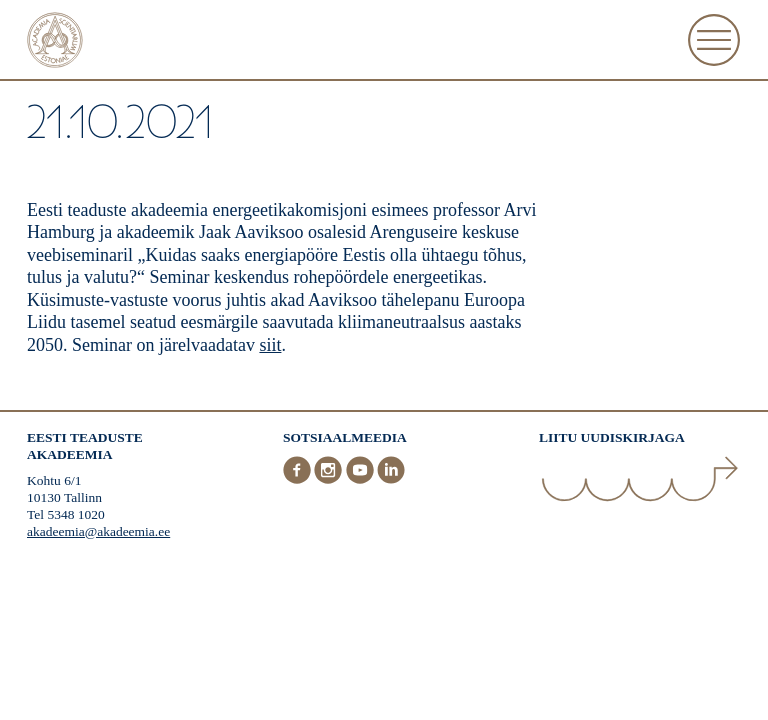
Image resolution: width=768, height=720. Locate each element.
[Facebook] (299, 479)
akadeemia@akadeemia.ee (98, 531)
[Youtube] (362, 479)
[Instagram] (330, 479)
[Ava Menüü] (714, 40)
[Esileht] (55, 42)
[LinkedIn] (391, 479)
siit (270, 345)
